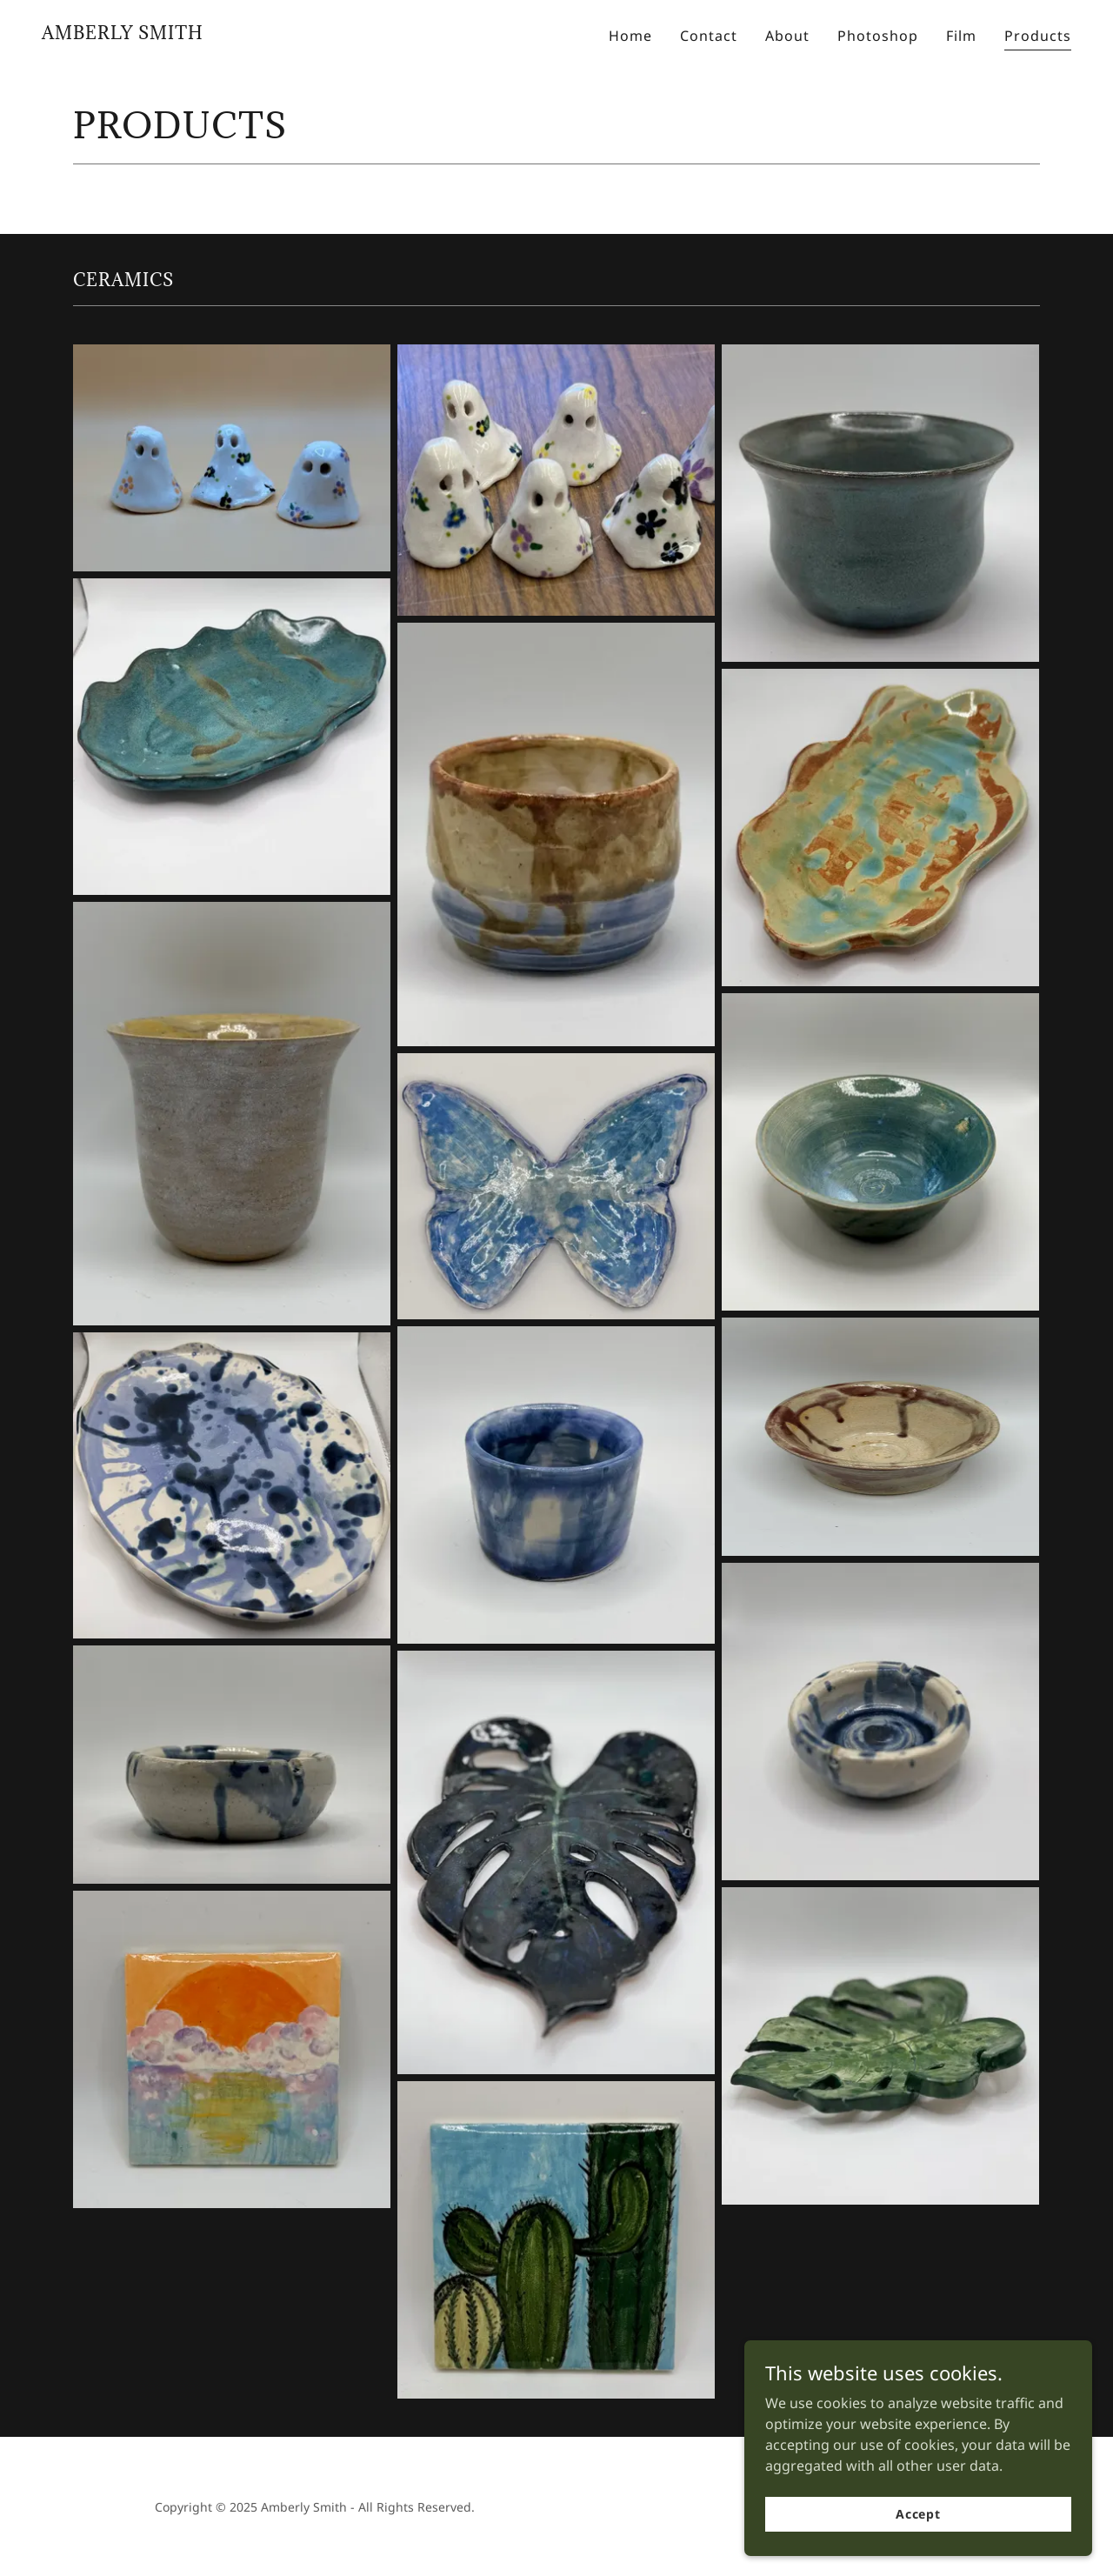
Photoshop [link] (877, 35)
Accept (918, 2514)
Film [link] (961, 35)
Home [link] (630, 35)
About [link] (787, 35)
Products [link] (1037, 35)
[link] (122, 33)
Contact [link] (708, 35)
